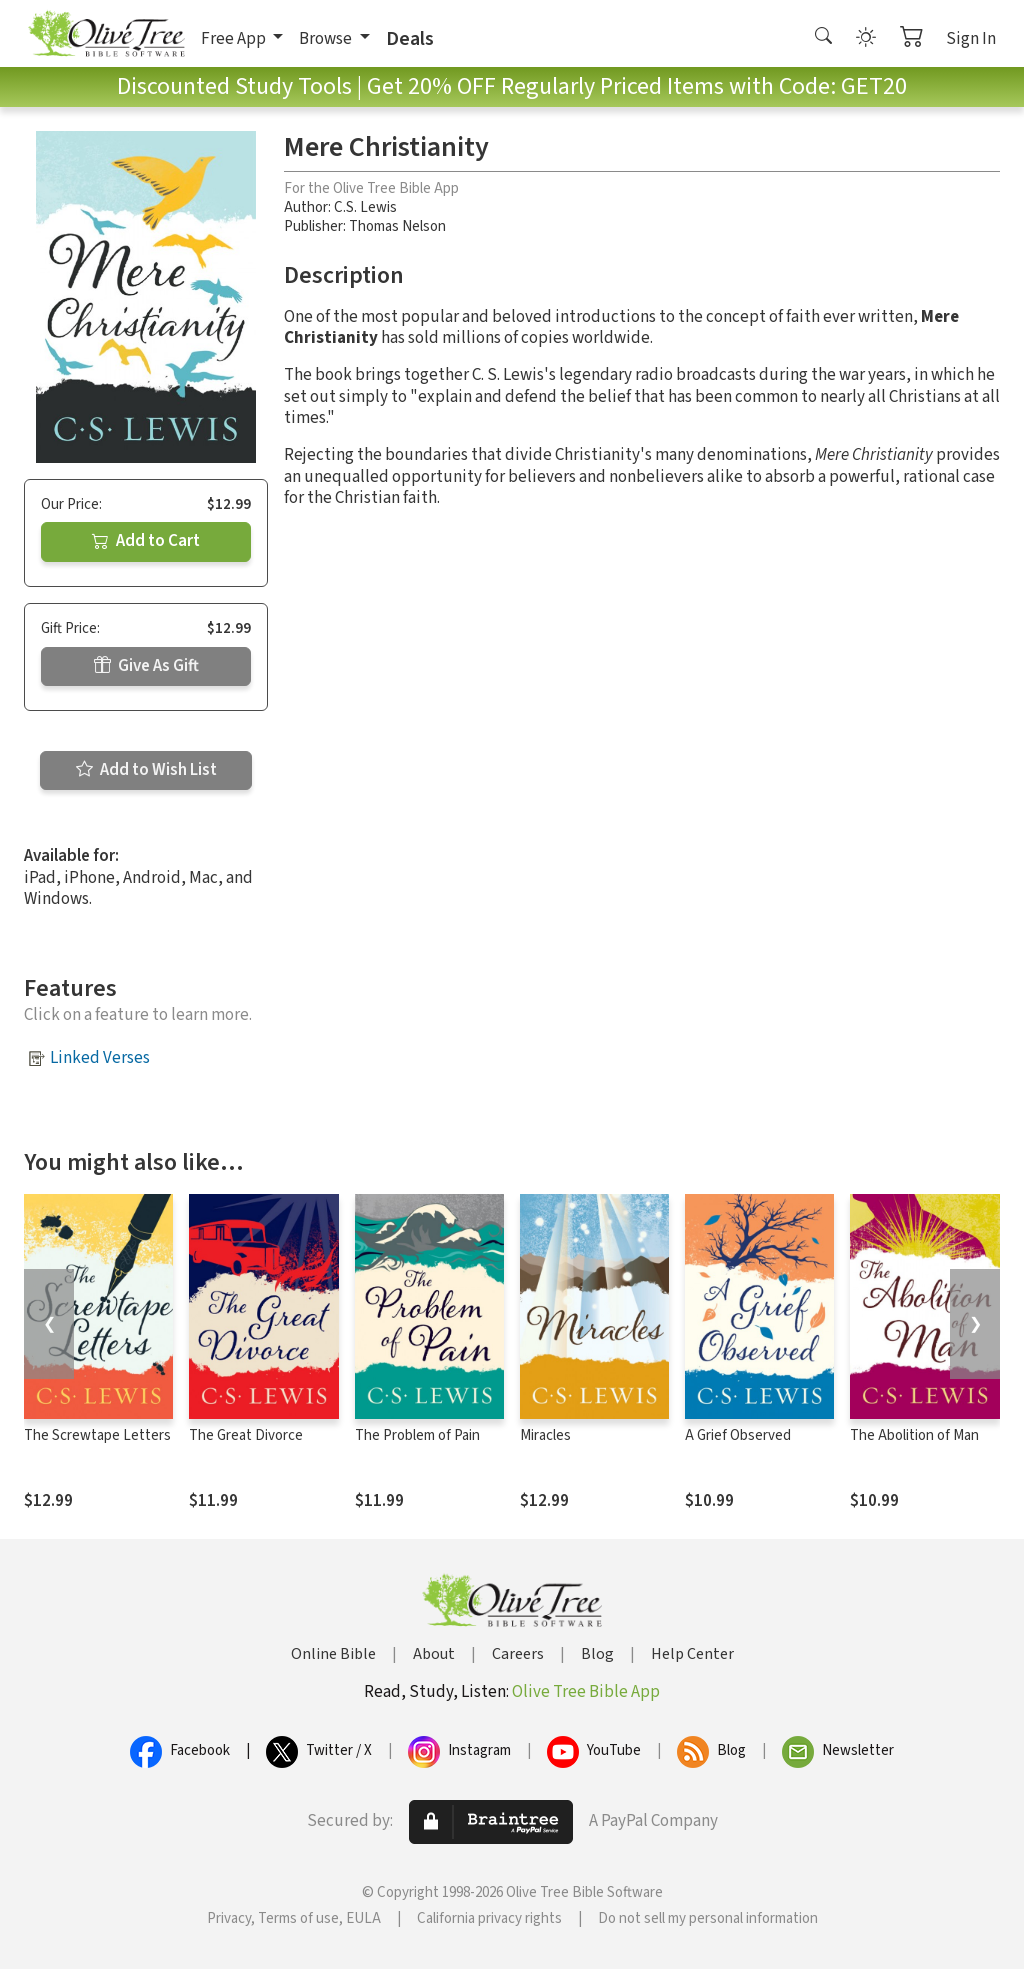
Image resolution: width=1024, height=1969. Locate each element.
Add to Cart (146, 541)
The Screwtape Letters (97, 1435)
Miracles (545, 1435)
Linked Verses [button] (100, 1058)
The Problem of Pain (417, 1435)
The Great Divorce (246, 1435)
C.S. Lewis (365, 207)
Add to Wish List (146, 770)
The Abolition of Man (914, 1435)
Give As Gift (146, 666)
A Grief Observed (738, 1435)
